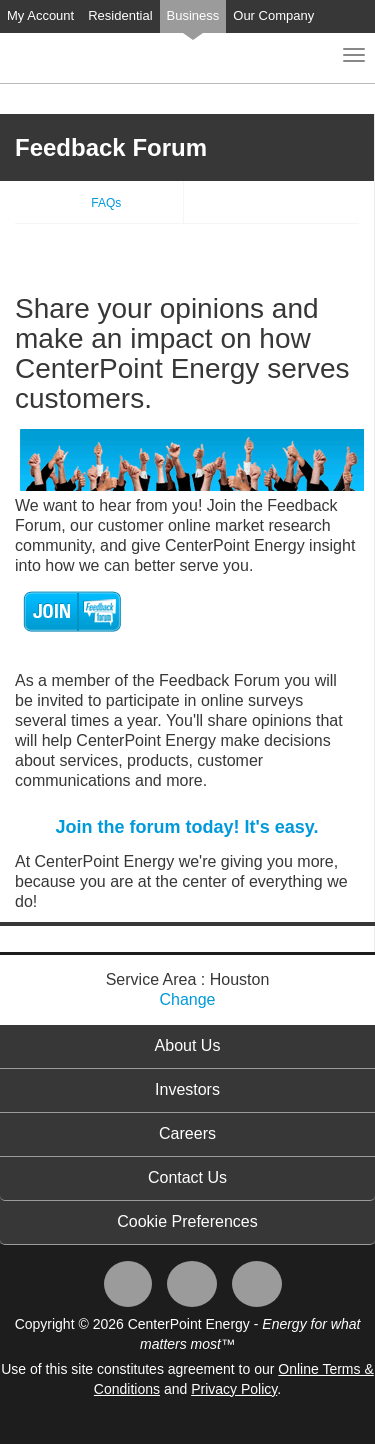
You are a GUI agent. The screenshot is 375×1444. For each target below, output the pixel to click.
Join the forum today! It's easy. (187, 827)
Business (193, 15)
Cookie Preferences (187, 1221)
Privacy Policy (234, 1389)
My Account (40, 15)
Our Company (273, 15)
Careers (187, 1133)
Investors (187, 1089)
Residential (120, 15)
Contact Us (187, 1177)
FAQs (106, 203)
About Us (188, 1045)
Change (187, 999)
